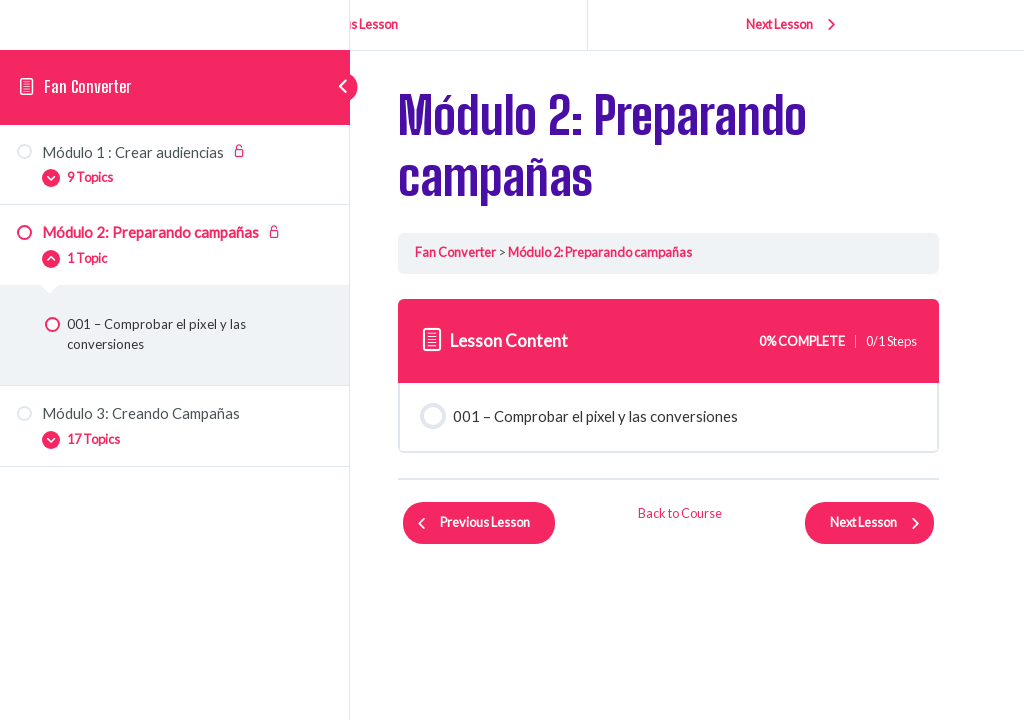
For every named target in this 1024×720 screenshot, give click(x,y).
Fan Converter (87, 86)
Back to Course (682, 513)
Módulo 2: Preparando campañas (603, 252)
